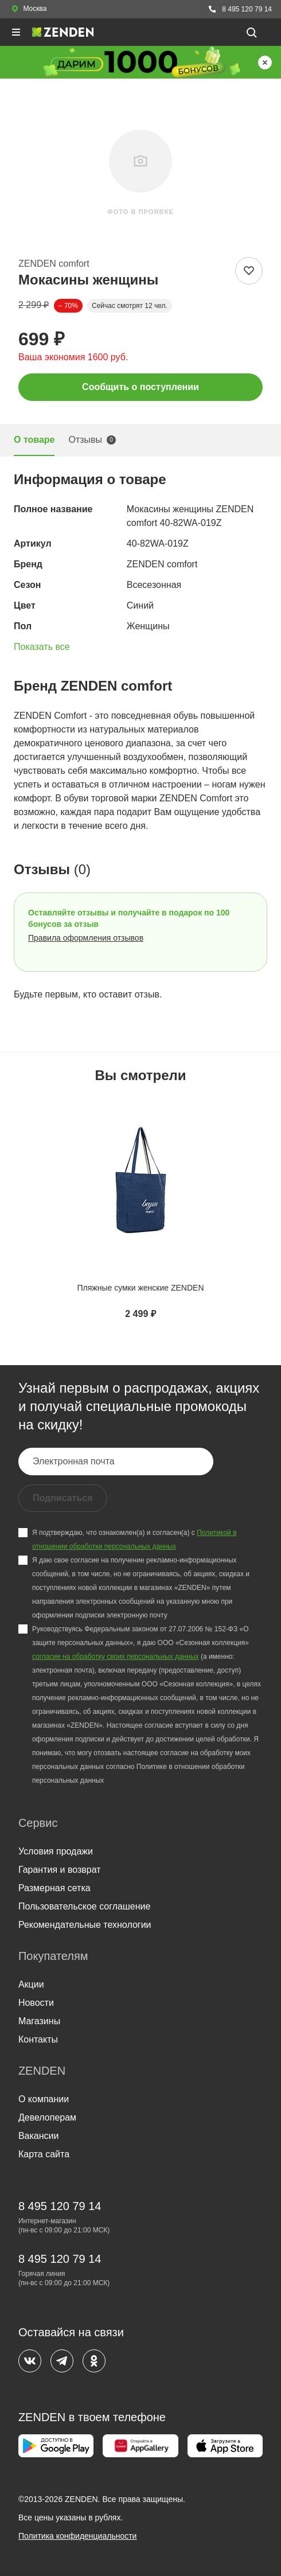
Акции (31, 1984)
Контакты (38, 2039)
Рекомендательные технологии (84, 1925)
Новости (36, 2003)
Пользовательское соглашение (84, 1906)
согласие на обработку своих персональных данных (115, 1657)
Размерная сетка (54, 1888)
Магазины (39, 2021)
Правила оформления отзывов (85, 937)
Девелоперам (47, 2117)
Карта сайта (43, 2154)
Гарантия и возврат (59, 1869)
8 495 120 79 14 (240, 9)
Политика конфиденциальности (77, 2535)
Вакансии (38, 2136)
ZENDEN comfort (53, 263)
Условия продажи (55, 1851)
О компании (43, 2099)
